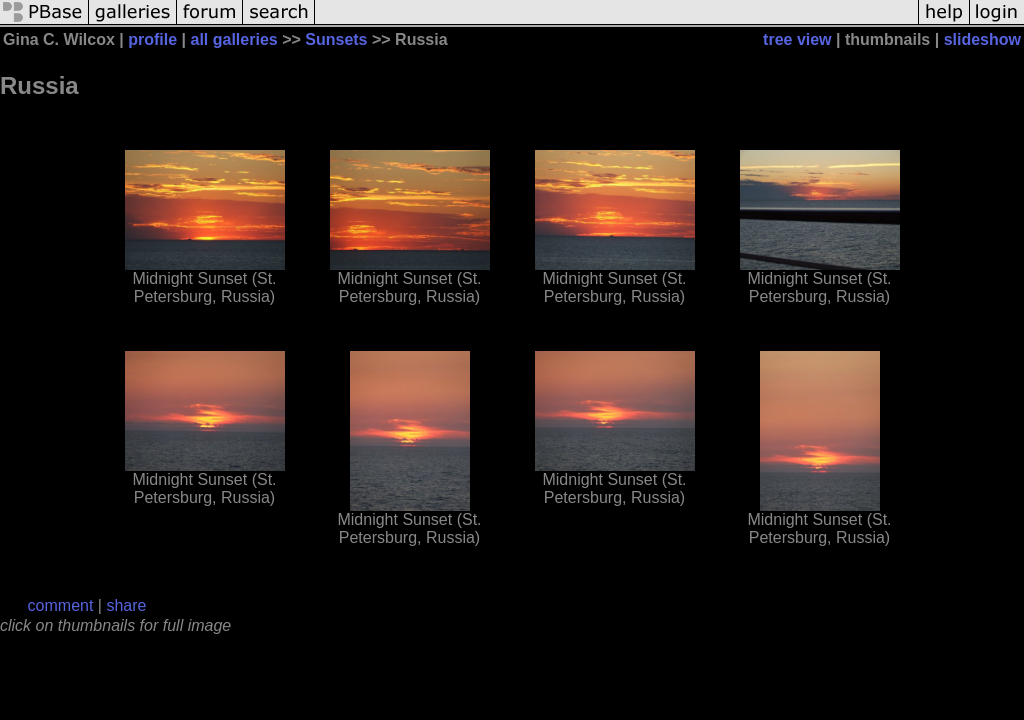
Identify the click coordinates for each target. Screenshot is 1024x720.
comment (61, 605)
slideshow (982, 39)
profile (152, 39)
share (126, 605)
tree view (797, 39)
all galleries (234, 39)
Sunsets (336, 39)
